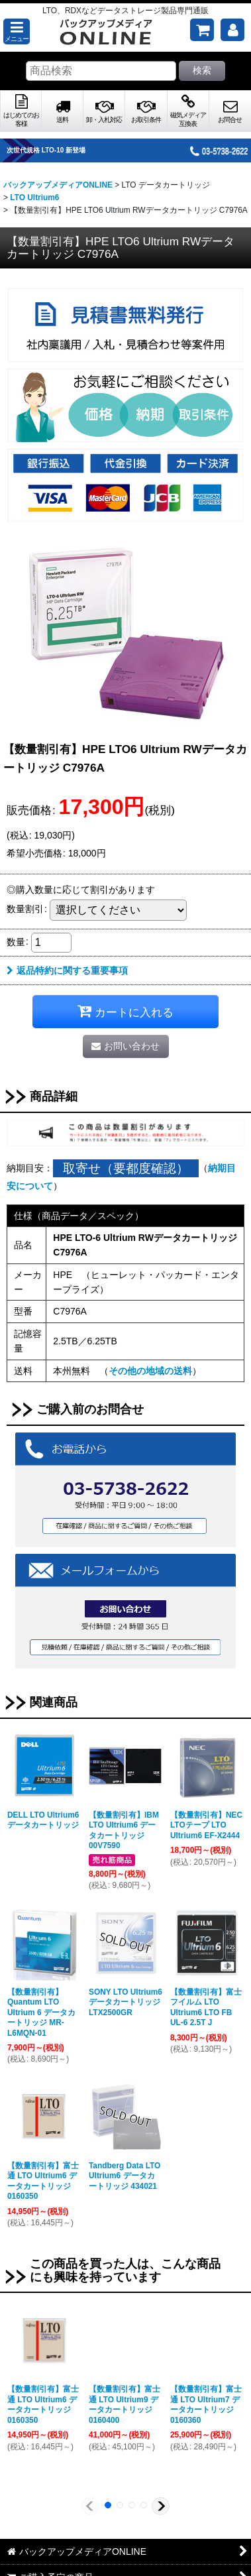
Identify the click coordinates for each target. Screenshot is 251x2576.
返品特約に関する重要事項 (67, 970)
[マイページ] (232, 30)
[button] (16, 31)
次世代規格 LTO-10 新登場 (58, 150)
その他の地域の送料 (150, 1371)
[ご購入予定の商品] (202, 30)
